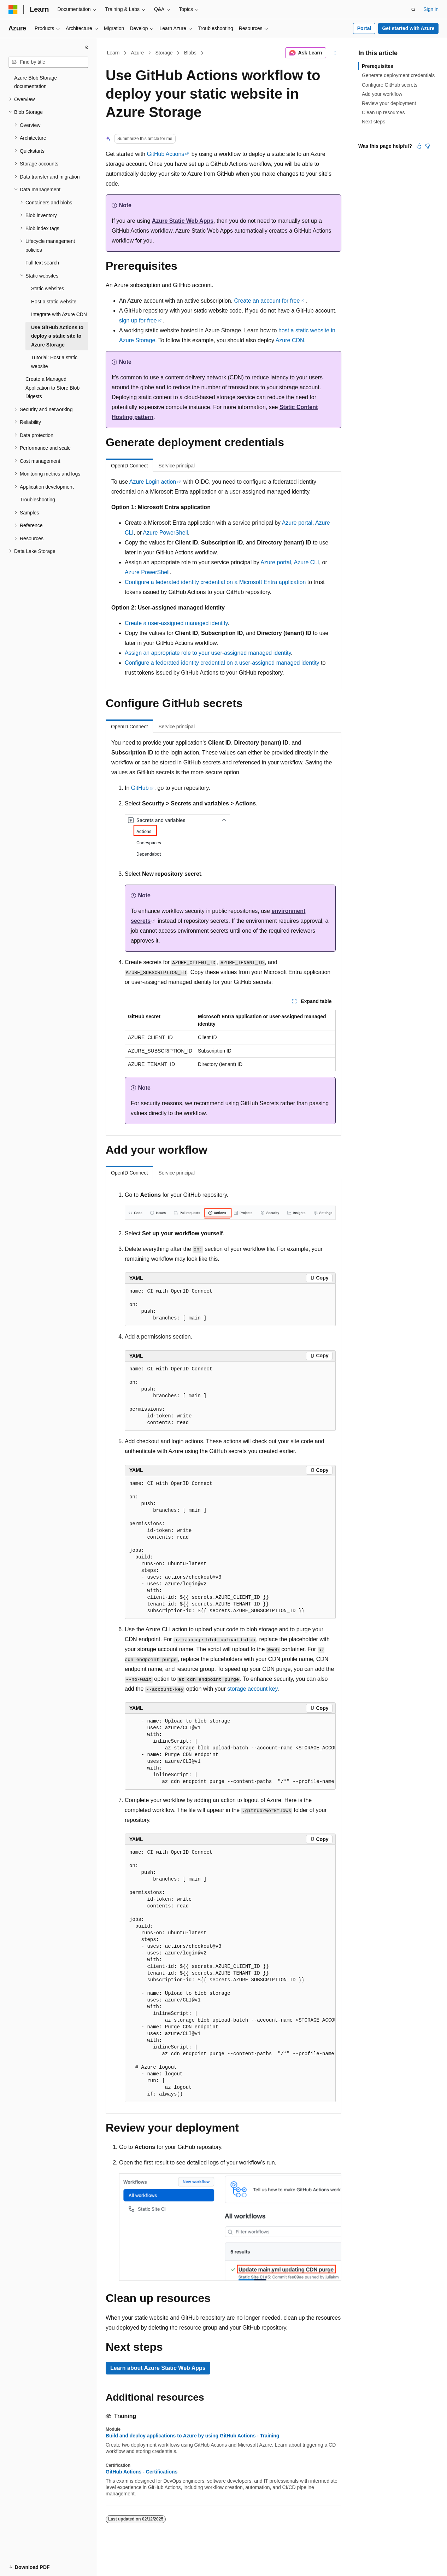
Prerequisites (377, 66)
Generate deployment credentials (398, 75)
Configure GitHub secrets (389, 85)
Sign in (431, 9)
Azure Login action (152, 482)
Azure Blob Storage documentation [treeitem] (35, 82)
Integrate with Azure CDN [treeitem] (59, 314)
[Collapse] (86, 47)
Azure (137, 53)
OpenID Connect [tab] (129, 465)
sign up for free (138, 320)
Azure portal (297, 523)
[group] (230, 1752)
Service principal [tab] (176, 465)
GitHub (140, 788)
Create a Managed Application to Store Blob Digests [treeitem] (52, 387)
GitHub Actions (165, 154)
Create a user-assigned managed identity (176, 623)
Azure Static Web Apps (182, 221)
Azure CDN (290, 340)
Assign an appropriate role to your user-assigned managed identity (208, 653)
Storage (163, 53)
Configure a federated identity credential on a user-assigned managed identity (222, 663)
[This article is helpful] (419, 146)
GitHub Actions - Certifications (141, 2472)
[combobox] (48, 62)
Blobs (190, 53)
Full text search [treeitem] (42, 263)
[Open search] (413, 9)
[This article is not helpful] (427, 146)
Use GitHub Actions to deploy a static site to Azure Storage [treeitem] (57, 336)
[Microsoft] (13, 9)
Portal (364, 28)
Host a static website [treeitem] (53, 301)
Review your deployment (389, 103)
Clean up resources (383, 112)
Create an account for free (267, 301)
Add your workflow (382, 94)
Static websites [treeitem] (47, 288)
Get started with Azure (408, 28)
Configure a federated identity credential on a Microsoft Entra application (215, 582)
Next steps (373, 121)
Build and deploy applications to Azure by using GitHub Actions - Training (192, 2435)
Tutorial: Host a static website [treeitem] (54, 362)
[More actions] (335, 53)
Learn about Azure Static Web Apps (158, 2368)
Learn (113, 53)
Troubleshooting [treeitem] (37, 499)
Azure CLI (306, 562)
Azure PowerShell (165, 533)
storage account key (252, 1689)
